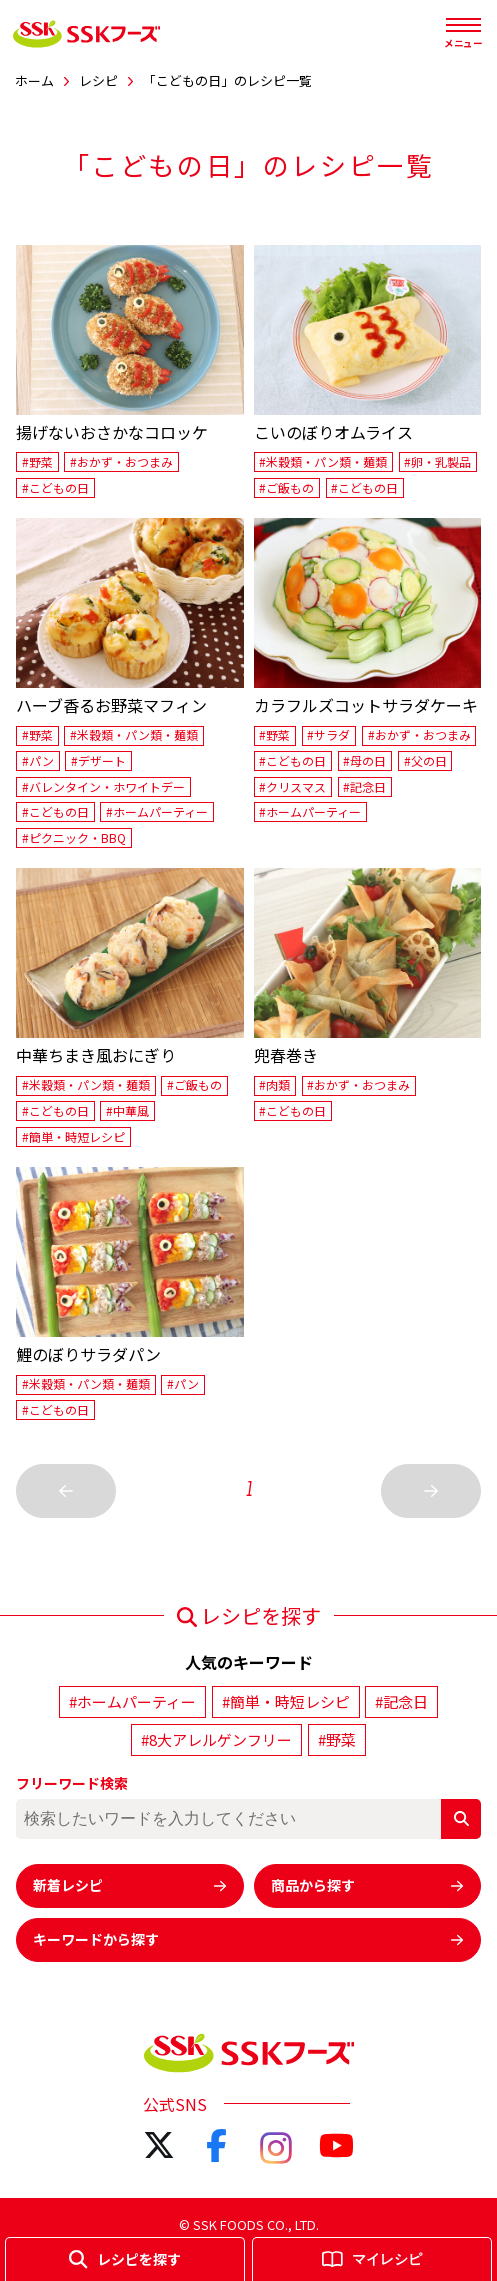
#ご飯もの (286, 487)
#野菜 (37, 461)
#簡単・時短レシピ (73, 1136)
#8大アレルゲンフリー (216, 1739)
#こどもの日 (55, 487)
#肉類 (274, 1085)
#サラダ (328, 735)
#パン (38, 760)
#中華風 (127, 1110)
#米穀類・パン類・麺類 (323, 461)
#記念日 (364, 786)
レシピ (98, 80)
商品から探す (368, 1885)
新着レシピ (130, 1885)
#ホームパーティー (157, 811)
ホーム (34, 80)
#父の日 (425, 760)
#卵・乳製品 (437, 461)
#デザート (98, 760)
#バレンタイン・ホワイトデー (103, 786)
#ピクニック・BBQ (74, 837)
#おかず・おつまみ (121, 461)
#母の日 (364, 760)
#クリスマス (292, 786)
